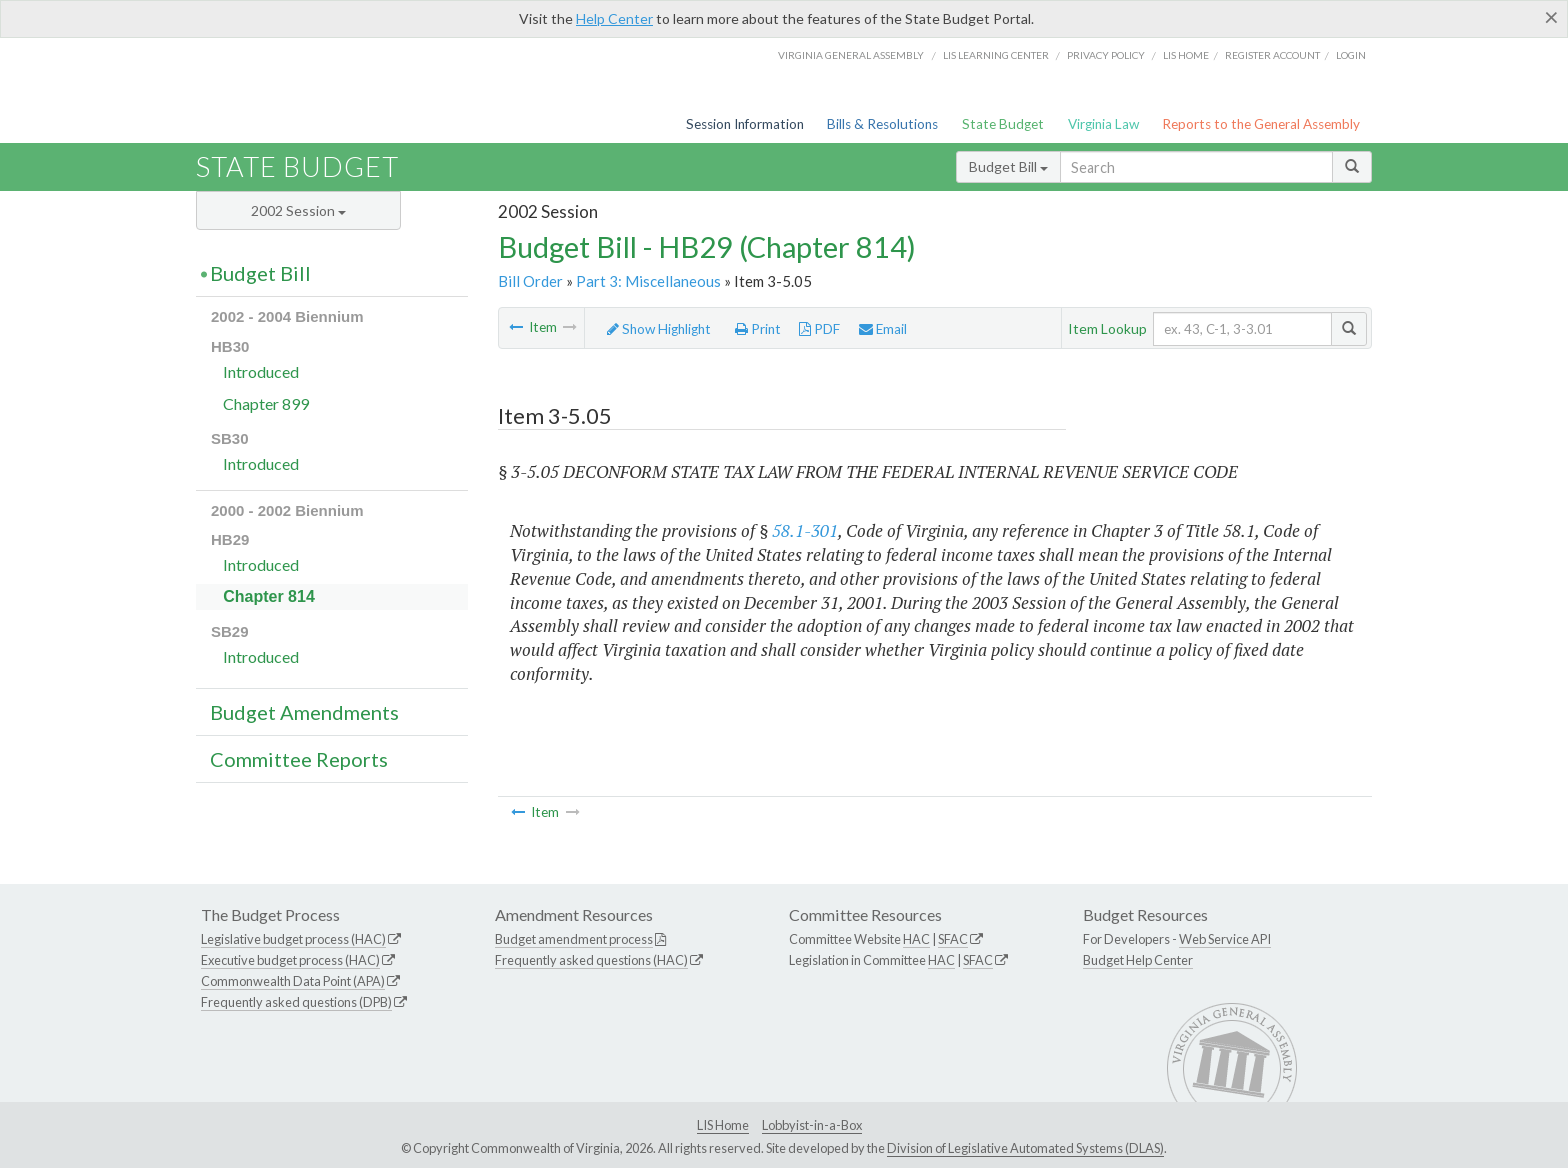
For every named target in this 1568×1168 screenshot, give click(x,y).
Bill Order (530, 281)
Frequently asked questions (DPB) (296, 1002)
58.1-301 (805, 530)
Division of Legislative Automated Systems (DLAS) (1025, 1148)
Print (758, 329)
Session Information (745, 124)
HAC (916, 939)
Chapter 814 (269, 596)
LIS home (1186, 55)
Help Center (614, 18)
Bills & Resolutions (882, 124)
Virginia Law (1103, 124)
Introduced (261, 371)
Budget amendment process (574, 939)
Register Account (1272, 55)
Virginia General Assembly (851, 55)
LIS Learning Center (996, 55)
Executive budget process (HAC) (290, 960)
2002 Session (298, 210)
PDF (819, 329)
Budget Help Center (1138, 960)
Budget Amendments (304, 712)
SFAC (953, 939)
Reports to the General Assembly (1261, 124)
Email (883, 329)
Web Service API (1225, 939)
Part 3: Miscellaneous (648, 281)
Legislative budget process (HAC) (293, 939)
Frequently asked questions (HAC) (591, 960)
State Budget (1003, 124)
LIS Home (723, 1125)
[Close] (1551, 17)
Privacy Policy (1106, 55)
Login (1351, 55)
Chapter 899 (266, 403)
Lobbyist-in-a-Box (812, 1125)
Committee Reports (299, 759)
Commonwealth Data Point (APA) (293, 981)
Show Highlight (659, 329)
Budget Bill (1008, 166)
